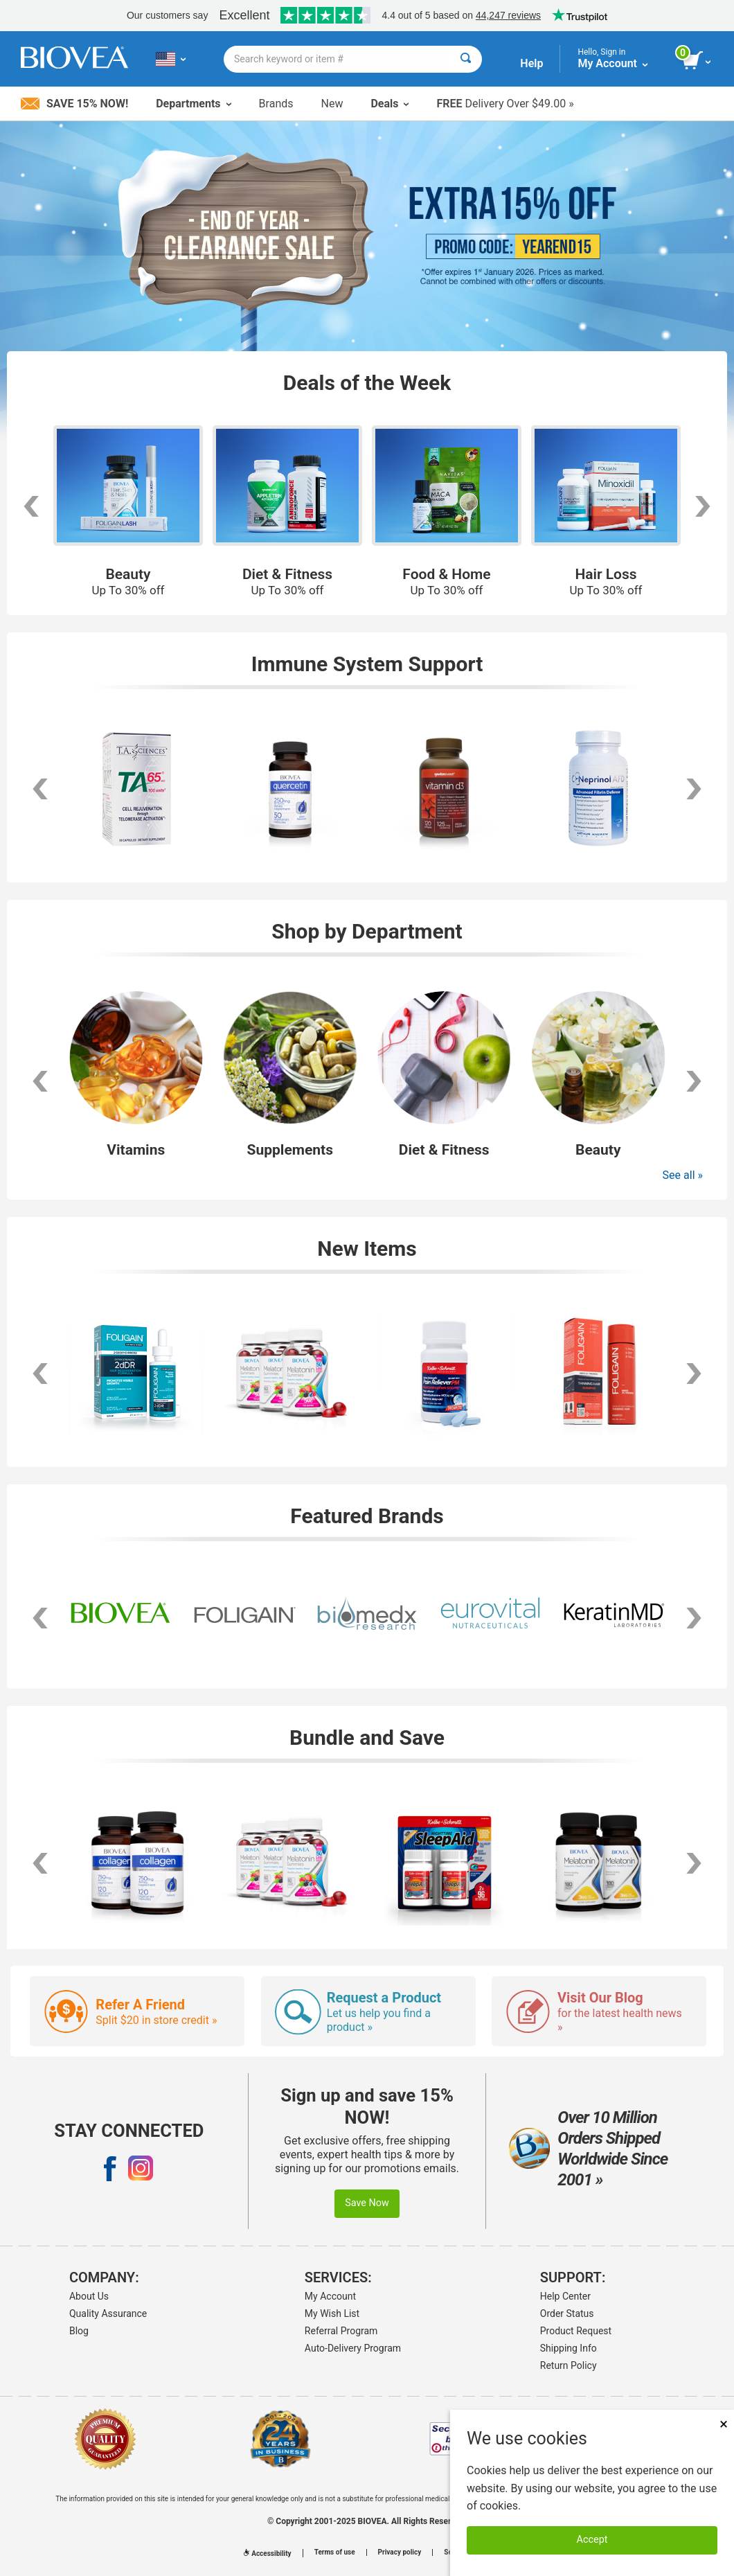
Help (531, 63)
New (332, 103)
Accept (592, 2540)
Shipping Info (568, 2348)
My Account (330, 2296)
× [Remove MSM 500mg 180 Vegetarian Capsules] (723, 2424)
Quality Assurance (108, 2313)
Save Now (367, 2203)
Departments (193, 103)
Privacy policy (400, 2552)
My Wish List (332, 2313)
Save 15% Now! (74, 103)
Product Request (575, 2330)
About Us (89, 2296)
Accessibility (267, 2553)
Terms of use (334, 2552)
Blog (79, 2330)
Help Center (565, 2296)
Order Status (567, 2313)
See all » (683, 1175)
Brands (276, 103)
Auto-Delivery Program (353, 2348)
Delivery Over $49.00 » (504, 103)
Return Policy (568, 2365)
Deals (389, 103)
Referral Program (341, 2330)
